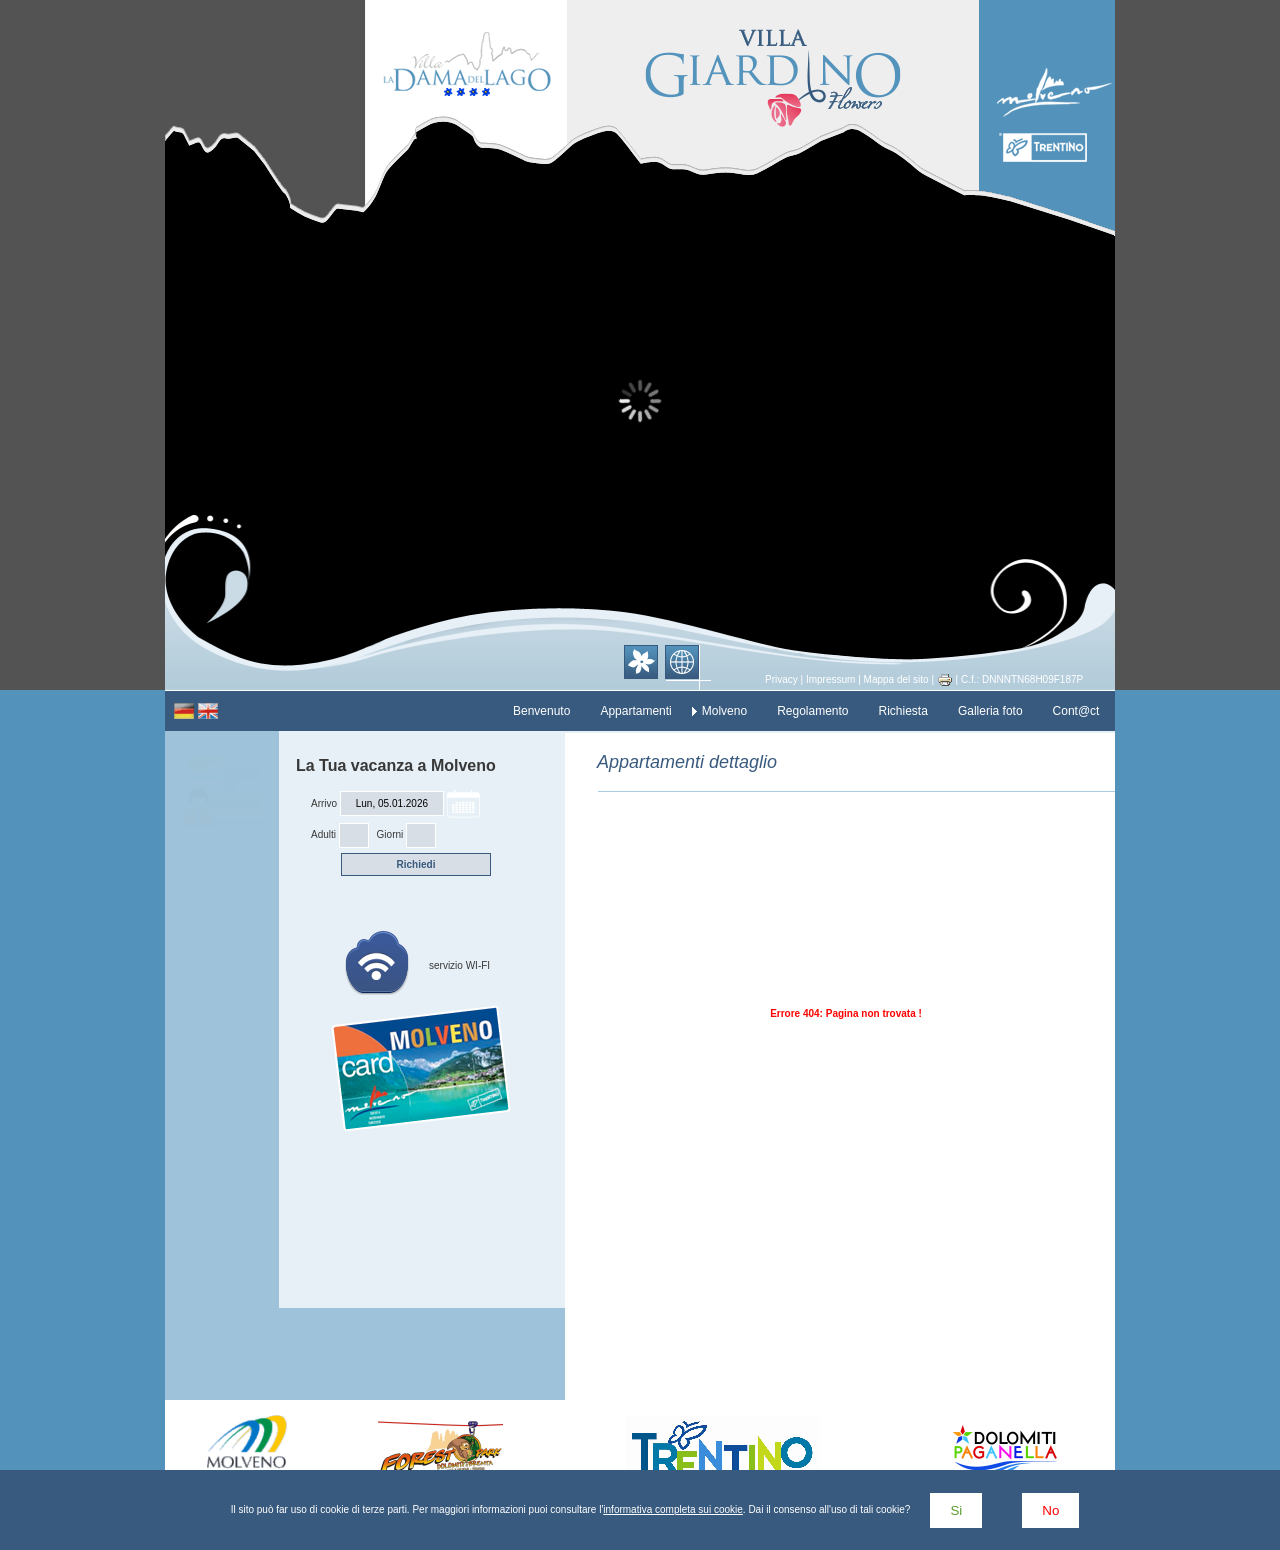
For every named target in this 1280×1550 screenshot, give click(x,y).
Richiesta (903, 711)
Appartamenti (635, 711)
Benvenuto (541, 711)
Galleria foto (990, 711)
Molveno (724, 711)
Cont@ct (1076, 711)
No (1050, 1510)
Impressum (830, 679)
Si (956, 1510)
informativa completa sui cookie (673, 1509)
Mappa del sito (896, 679)
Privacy (781, 679)
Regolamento (812, 711)
